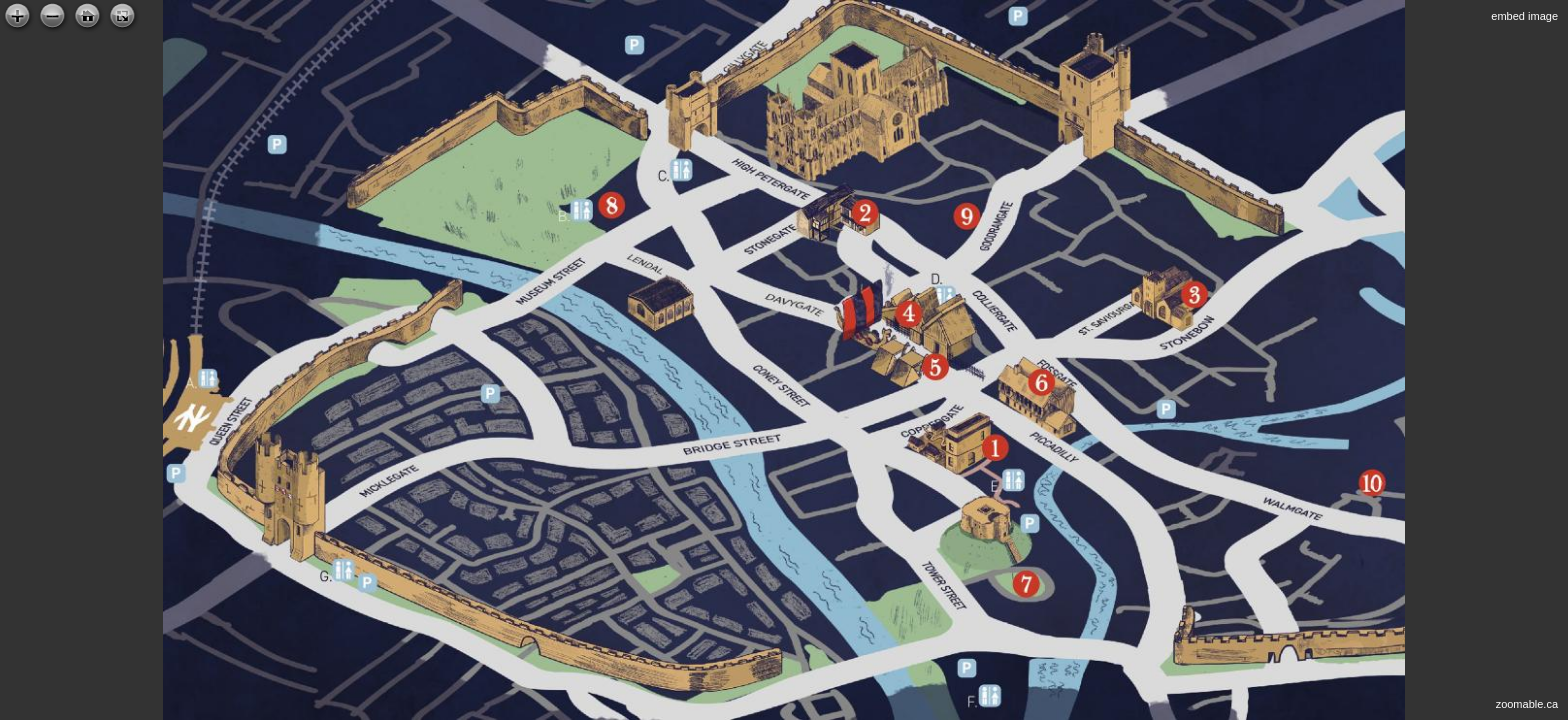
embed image (1524, 16)
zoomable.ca (1527, 704)
